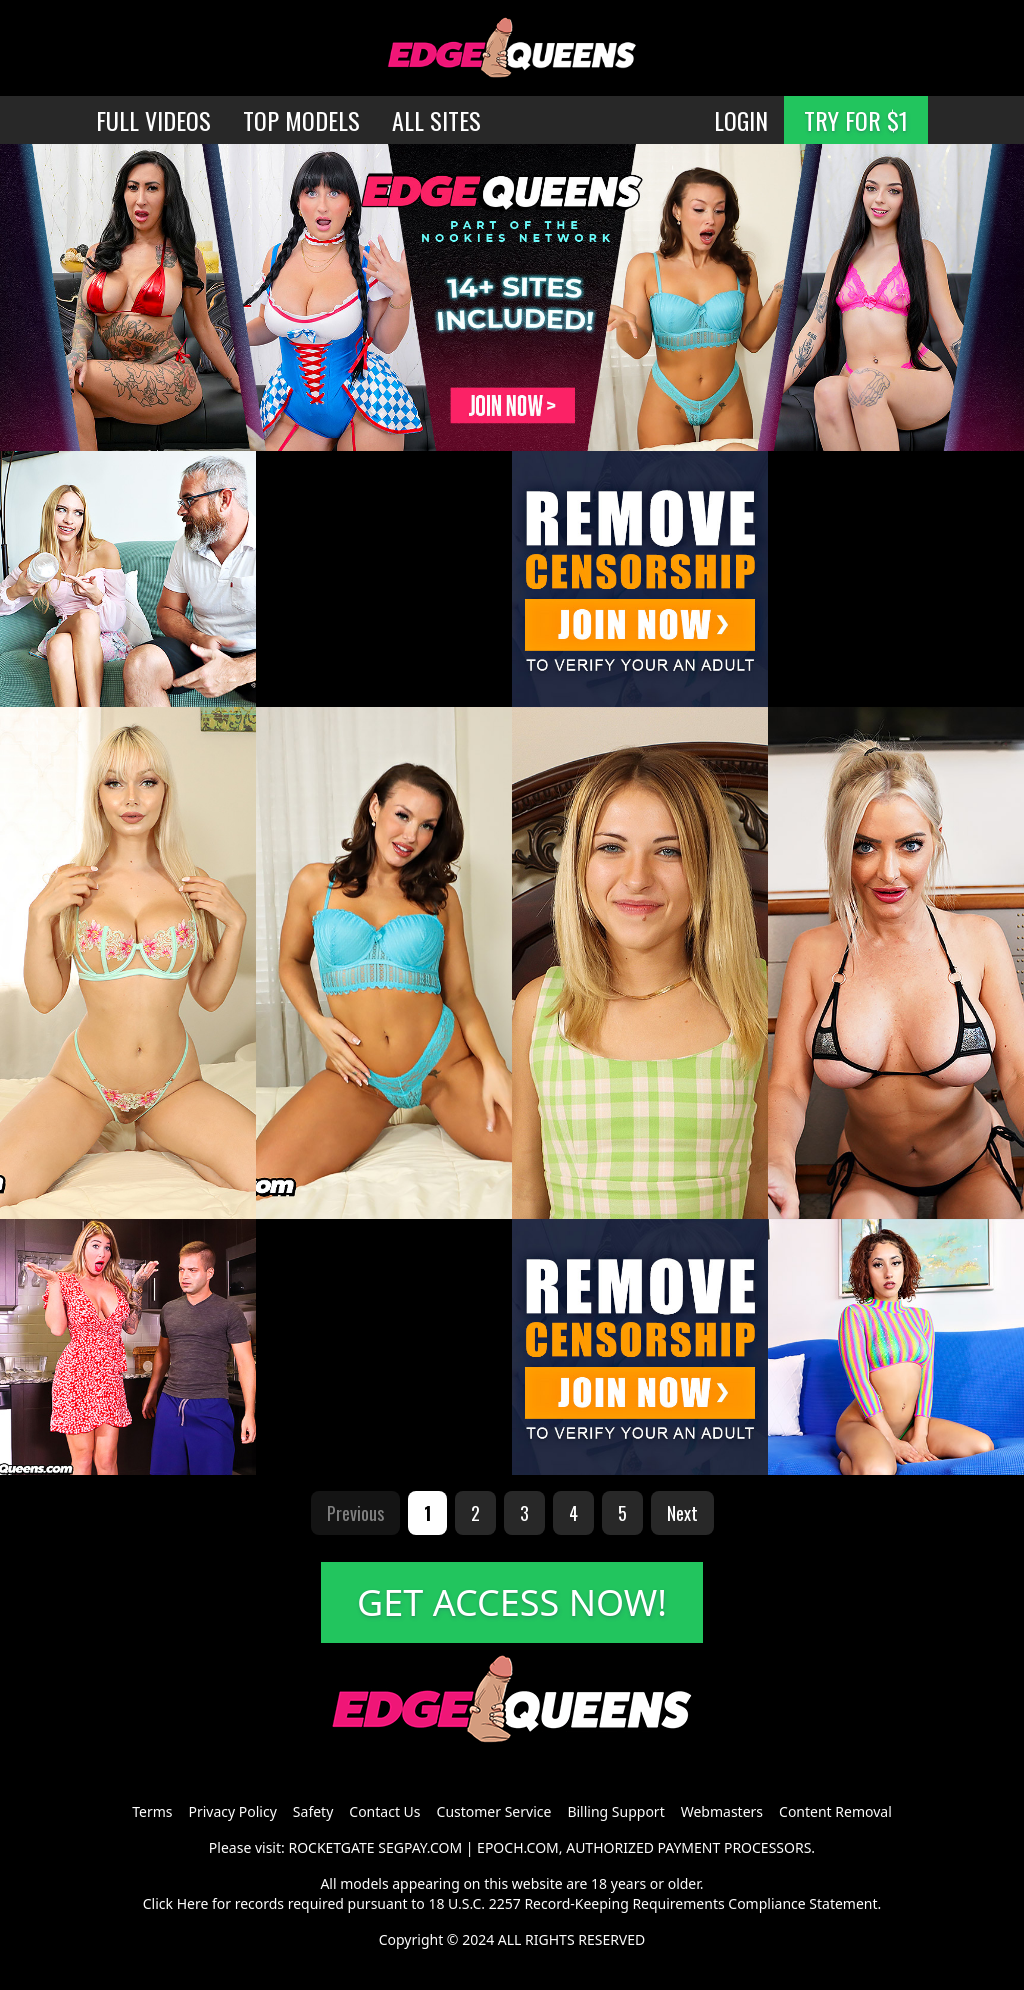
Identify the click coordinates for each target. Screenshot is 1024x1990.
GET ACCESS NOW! (512, 1602)
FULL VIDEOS (153, 120)
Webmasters (722, 1811)
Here (193, 1903)
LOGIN (741, 120)
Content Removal (835, 1811)
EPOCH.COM (518, 1847)
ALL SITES (436, 120)
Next (682, 1513)
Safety (313, 1811)
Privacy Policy (232, 1811)
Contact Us (384, 1811)
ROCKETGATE (331, 1847)
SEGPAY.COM (420, 1847)
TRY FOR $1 (856, 120)
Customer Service (494, 1811)
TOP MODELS (301, 120)
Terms (152, 1811)
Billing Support (615, 1811)
